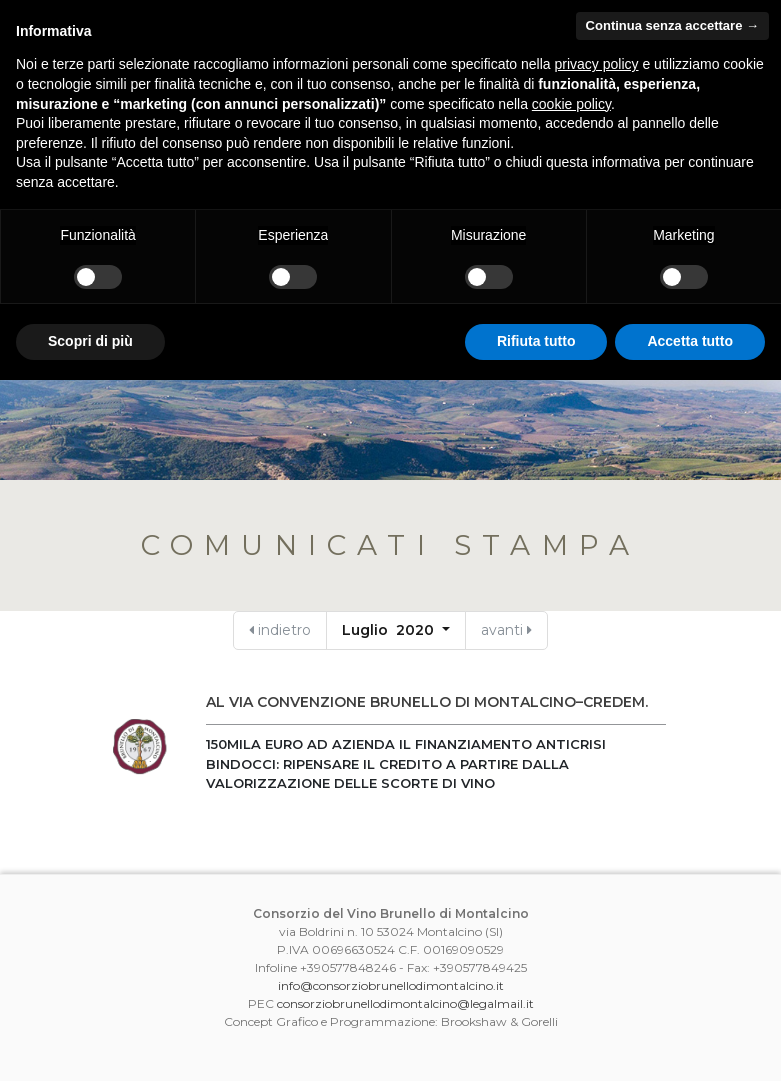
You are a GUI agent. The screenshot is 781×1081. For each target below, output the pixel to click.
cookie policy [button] (571, 104)
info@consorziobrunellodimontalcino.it (391, 985)
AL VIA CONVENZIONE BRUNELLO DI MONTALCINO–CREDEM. (427, 702)
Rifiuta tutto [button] (536, 341)
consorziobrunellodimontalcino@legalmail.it (405, 1003)
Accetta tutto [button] (690, 341)
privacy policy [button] (597, 64)
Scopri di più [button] (90, 341)
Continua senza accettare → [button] (672, 25)
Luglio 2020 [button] (390, 630)
